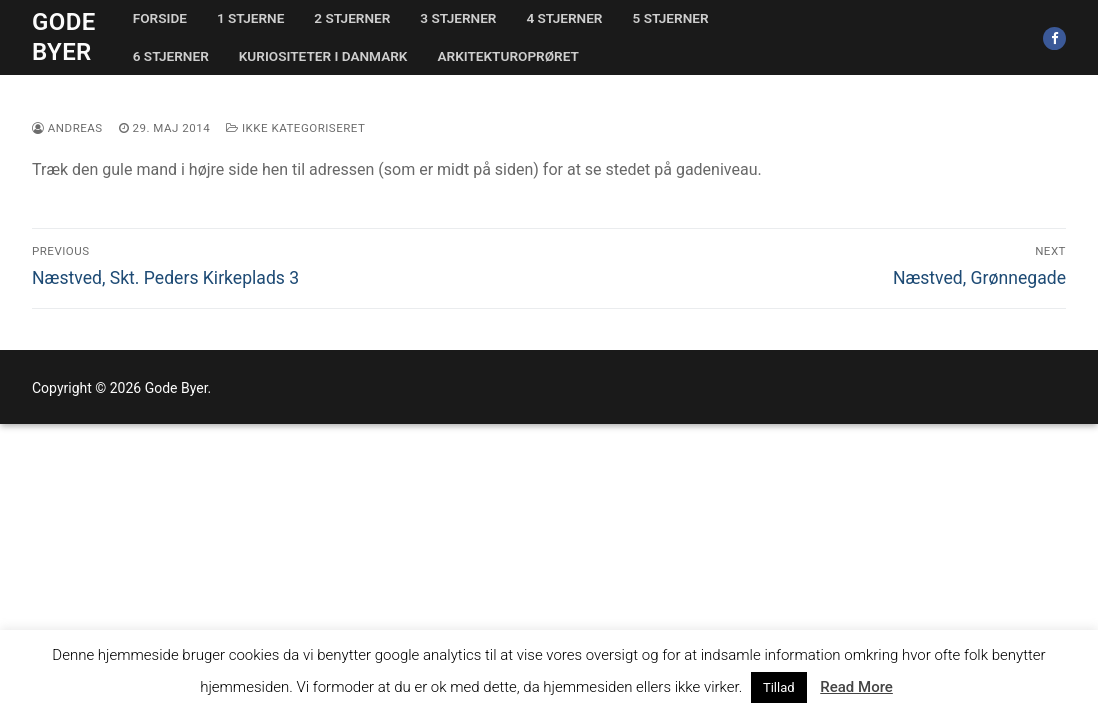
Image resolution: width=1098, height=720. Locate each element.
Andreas (67, 128)
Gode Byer (64, 36)
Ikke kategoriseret (295, 128)
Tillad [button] (779, 687)
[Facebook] (1054, 38)
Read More (856, 687)
